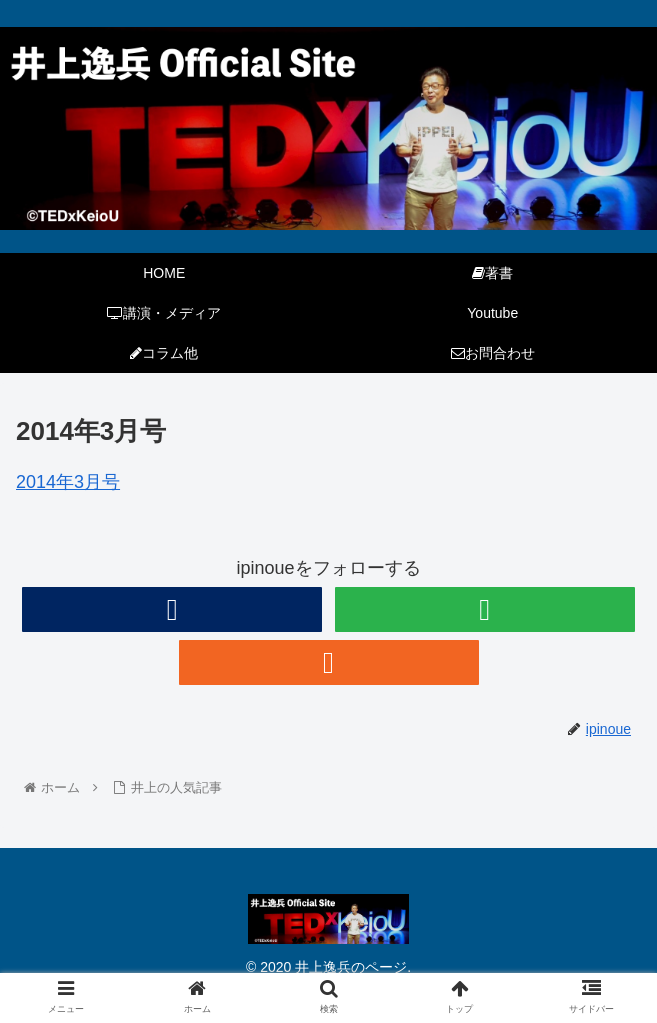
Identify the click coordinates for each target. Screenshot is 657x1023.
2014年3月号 (68, 482)
